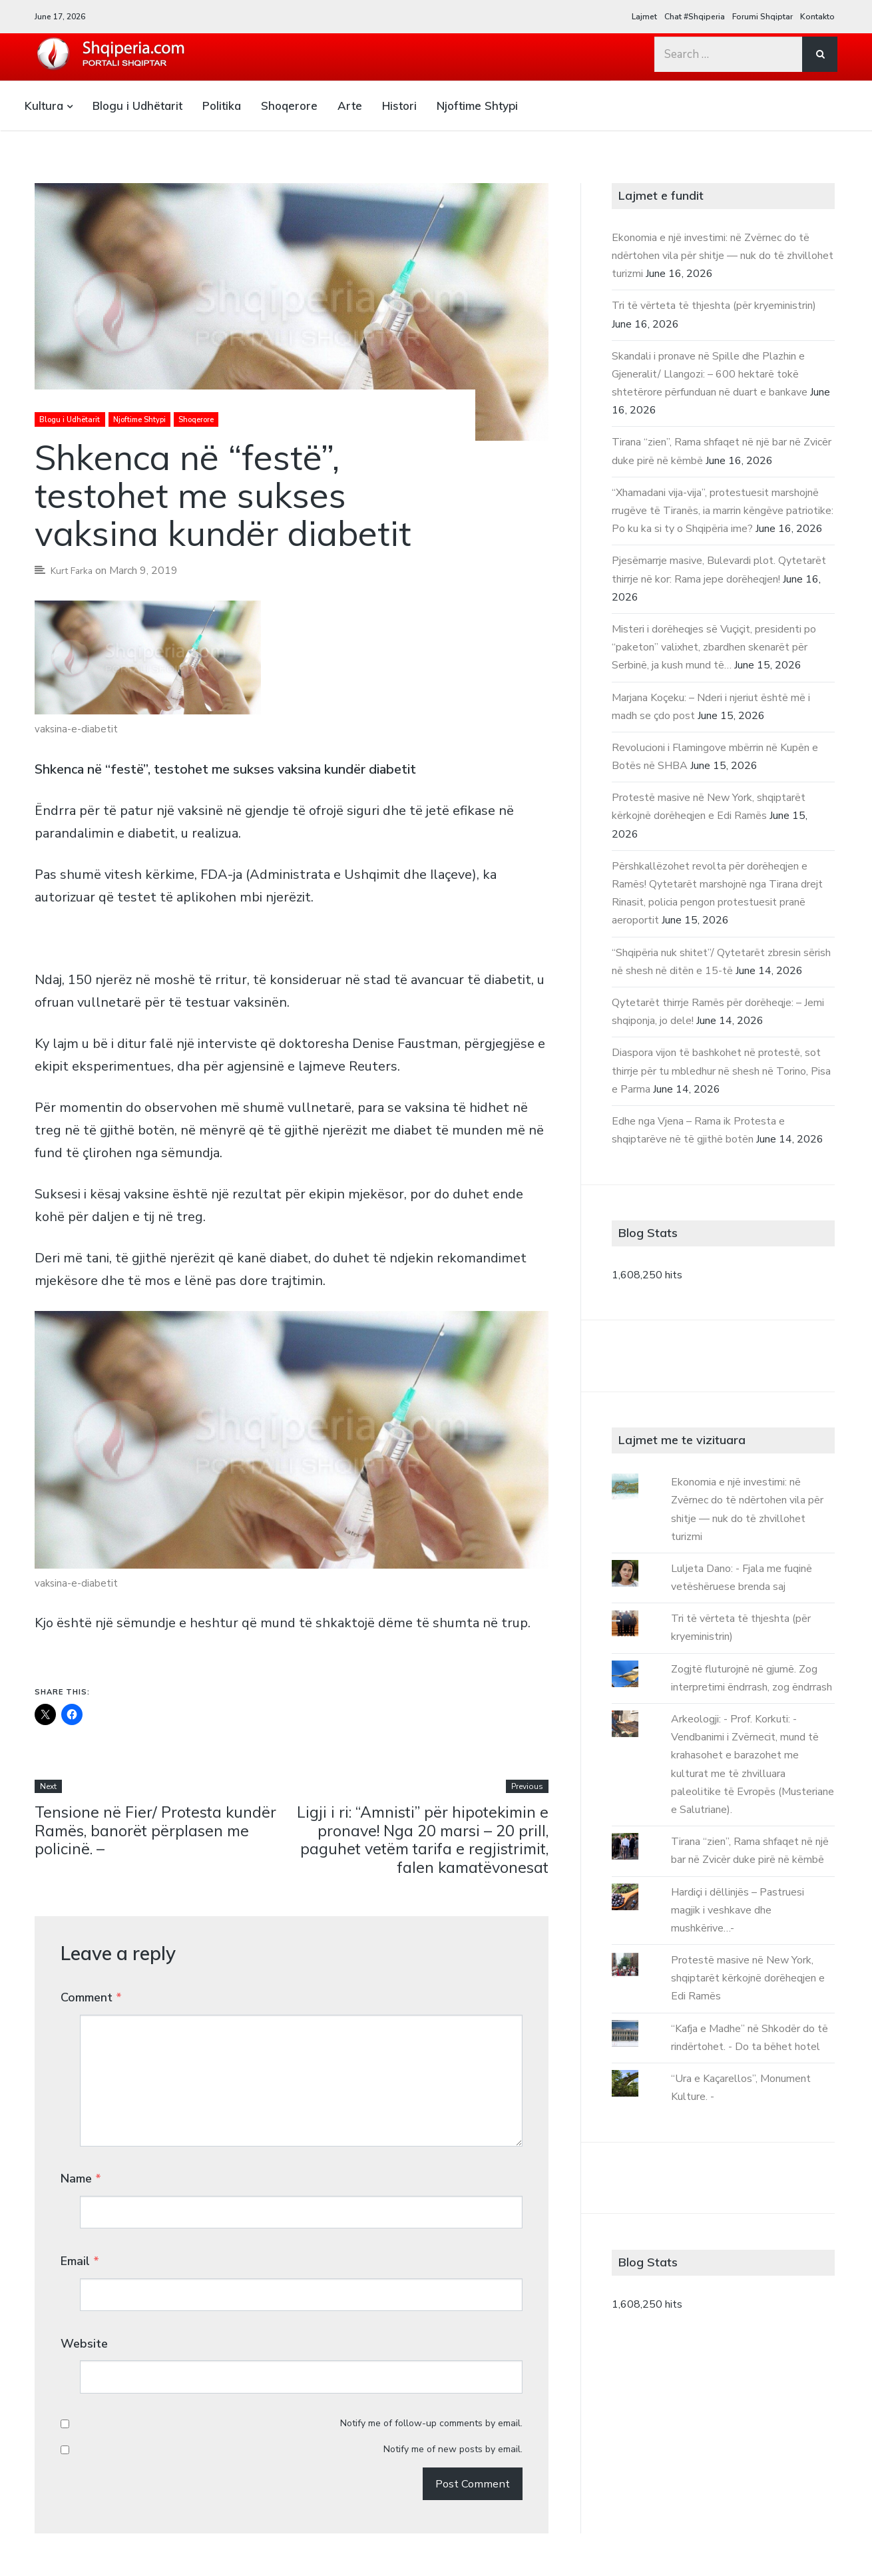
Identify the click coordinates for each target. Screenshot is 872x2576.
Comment (91, 2001)
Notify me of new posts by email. (453, 2353)
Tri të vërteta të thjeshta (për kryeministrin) (714, 305)
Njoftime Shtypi (477, 106)
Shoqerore (289, 106)
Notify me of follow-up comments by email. (431, 2327)
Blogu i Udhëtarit (137, 106)
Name (81, 2155)
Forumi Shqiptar (762, 16)
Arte (349, 106)
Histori (399, 106)
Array (823, 2532)
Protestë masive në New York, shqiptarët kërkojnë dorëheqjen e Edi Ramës (748, 1978)
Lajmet (644, 16)
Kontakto (817, 16)
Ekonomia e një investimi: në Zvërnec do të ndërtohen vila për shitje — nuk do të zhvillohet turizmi (722, 255)
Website (84, 2272)
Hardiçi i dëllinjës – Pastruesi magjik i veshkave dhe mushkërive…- (737, 1910)
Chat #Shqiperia (694, 16)
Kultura (44, 106)
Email (80, 2213)
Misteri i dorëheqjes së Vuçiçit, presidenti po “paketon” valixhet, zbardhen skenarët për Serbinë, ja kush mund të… (714, 647)
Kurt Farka (75, 570)
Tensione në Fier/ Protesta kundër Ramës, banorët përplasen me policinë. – (157, 1831)
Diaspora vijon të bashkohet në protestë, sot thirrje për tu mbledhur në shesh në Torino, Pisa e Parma (721, 1070)
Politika (221, 106)
